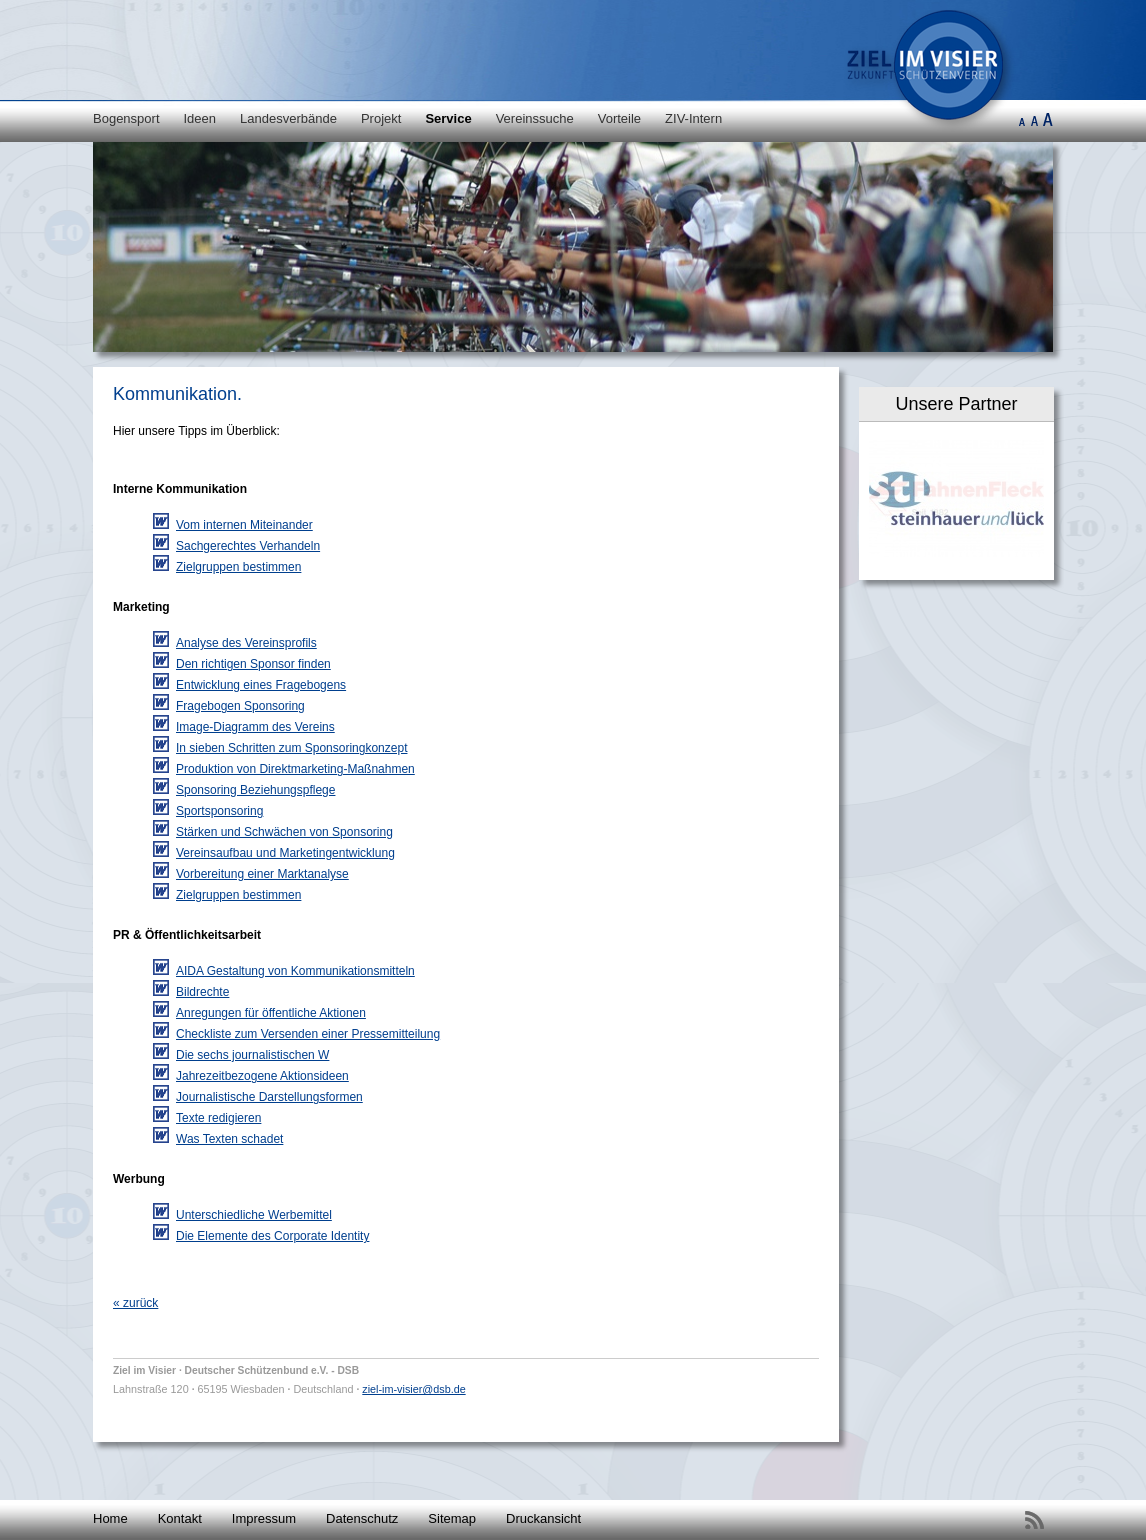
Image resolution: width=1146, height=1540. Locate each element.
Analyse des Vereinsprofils (246, 643)
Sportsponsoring (219, 811)
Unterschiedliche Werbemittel (254, 1215)
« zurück (135, 1303)
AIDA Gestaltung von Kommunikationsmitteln (295, 971)
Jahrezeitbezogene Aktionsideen (262, 1076)
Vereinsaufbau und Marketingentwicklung (285, 853)
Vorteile (619, 118)
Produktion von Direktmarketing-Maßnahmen (295, 769)
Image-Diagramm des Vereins (255, 727)
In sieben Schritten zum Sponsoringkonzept (291, 748)
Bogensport (126, 118)
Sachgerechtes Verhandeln (248, 546)
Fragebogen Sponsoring (240, 706)
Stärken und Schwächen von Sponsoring (284, 832)
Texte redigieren (218, 1118)
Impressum (264, 1518)
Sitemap (452, 1518)
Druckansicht (543, 1518)
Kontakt (180, 1518)
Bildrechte (202, 992)
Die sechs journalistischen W (252, 1055)
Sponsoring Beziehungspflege (255, 790)
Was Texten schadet (229, 1139)
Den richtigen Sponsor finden (253, 664)
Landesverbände (288, 118)
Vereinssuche (535, 118)
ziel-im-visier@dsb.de (413, 1389)
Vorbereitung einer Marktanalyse (262, 874)
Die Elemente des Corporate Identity (272, 1236)
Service (448, 118)
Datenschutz (362, 1518)
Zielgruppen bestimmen (238, 567)
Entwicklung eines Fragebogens (261, 685)
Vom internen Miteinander (244, 525)
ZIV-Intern (693, 118)
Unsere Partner (956, 404)
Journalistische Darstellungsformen (269, 1097)
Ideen (200, 118)
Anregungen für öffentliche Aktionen (271, 1013)
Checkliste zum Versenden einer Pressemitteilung (308, 1034)
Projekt (381, 118)
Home (110, 1518)
